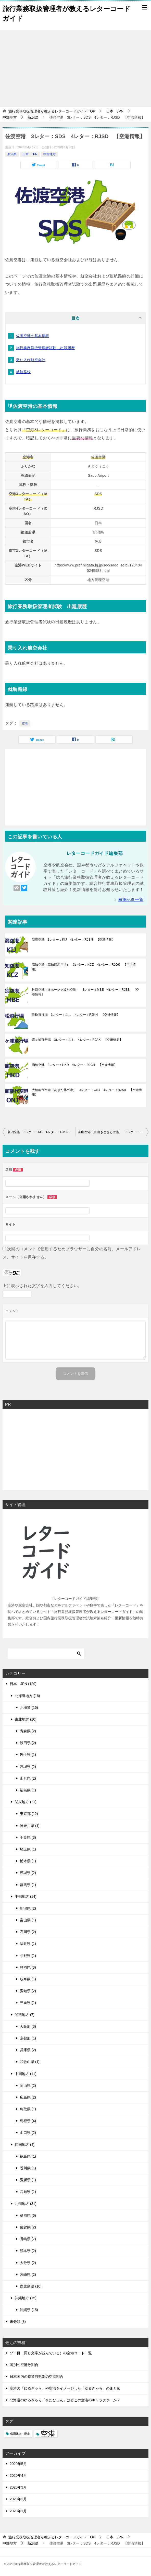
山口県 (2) (28, 2133)
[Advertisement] (75, 68)
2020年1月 (18, 2511)
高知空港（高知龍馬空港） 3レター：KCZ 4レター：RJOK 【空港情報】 (84, 967)
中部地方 (49, 154)
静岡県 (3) (28, 1967)
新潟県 (12, 154)
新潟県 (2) (28, 1908)
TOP (51, 111)
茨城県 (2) (28, 1873)
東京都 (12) (29, 1814)
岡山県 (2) (28, 2085)
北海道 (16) (29, 1707)
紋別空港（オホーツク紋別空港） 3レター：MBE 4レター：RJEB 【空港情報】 (85, 992)
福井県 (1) (28, 1944)
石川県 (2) (28, 1932)
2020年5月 (18, 2464)
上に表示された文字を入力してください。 (42, 1286)
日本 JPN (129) (23, 1684)
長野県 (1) (28, 1956)
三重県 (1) (28, 2003)
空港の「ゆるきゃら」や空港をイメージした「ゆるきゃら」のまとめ (65, 2388)
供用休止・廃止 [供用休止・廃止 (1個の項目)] (20, 2433)
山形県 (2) (28, 1778)
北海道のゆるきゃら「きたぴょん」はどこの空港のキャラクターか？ (65, 2400)
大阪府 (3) (28, 2026)
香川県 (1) (28, 2168)
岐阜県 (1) (28, 1979)
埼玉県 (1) (28, 1849)
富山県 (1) (28, 1920)
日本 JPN (29, 154)
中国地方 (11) (25, 2074)
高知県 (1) (28, 2192)
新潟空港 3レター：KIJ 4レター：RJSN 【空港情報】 (73, 939)
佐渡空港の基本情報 (32, 336)
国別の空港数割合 (24, 2365)
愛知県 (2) (28, 1991)
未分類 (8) (18, 2321)
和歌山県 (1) (30, 2062)
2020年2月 (18, 2499)
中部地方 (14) (25, 1896)
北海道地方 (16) (27, 1696)
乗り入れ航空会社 (30, 360)
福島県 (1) (28, 1790)
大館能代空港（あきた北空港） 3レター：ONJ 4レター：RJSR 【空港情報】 (87, 1092)
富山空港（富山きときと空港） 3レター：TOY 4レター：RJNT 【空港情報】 (113, 1132)
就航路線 (23, 372)
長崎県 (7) (28, 2239)
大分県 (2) (28, 2263)
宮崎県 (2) (28, 2274)
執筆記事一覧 (130, 899)
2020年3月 (18, 2487)
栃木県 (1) (28, 1861)
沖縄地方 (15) (25, 2298)
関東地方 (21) (25, 1802)
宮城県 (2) (28, 1767)
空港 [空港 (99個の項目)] (48, 2433)
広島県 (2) (28, 2097)
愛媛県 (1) (28, 2180)
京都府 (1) (28, 2038)
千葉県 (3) (28, 1837)
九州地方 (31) (25, 2204)
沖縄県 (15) (29, 2310)
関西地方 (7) (24, 2015)
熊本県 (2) (28, 2251)
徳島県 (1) (28, 2156)
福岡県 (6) (28, 2215)
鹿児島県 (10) (31, 2286)
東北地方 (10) (25, 1719)
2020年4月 (18, 2475)
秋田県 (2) (28, 1743)
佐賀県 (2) (28, 2227)
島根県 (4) (28, 2121)
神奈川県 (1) (30, 1826)
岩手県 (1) (28, 1755)
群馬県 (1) (28, 1885)
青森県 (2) (28, 1731)
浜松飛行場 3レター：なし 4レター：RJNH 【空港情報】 (76, 1015)
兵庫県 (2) (28, 2050)
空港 (25, 723)
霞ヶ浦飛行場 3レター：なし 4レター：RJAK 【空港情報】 (77, 1040)
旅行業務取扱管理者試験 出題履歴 (45, 348)
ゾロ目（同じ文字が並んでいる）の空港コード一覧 (51, 2353)
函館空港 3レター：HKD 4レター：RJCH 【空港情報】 (74, 1065)
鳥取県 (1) (28, 2109)
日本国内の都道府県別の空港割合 (36, 2376)
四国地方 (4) (24, 2145)
